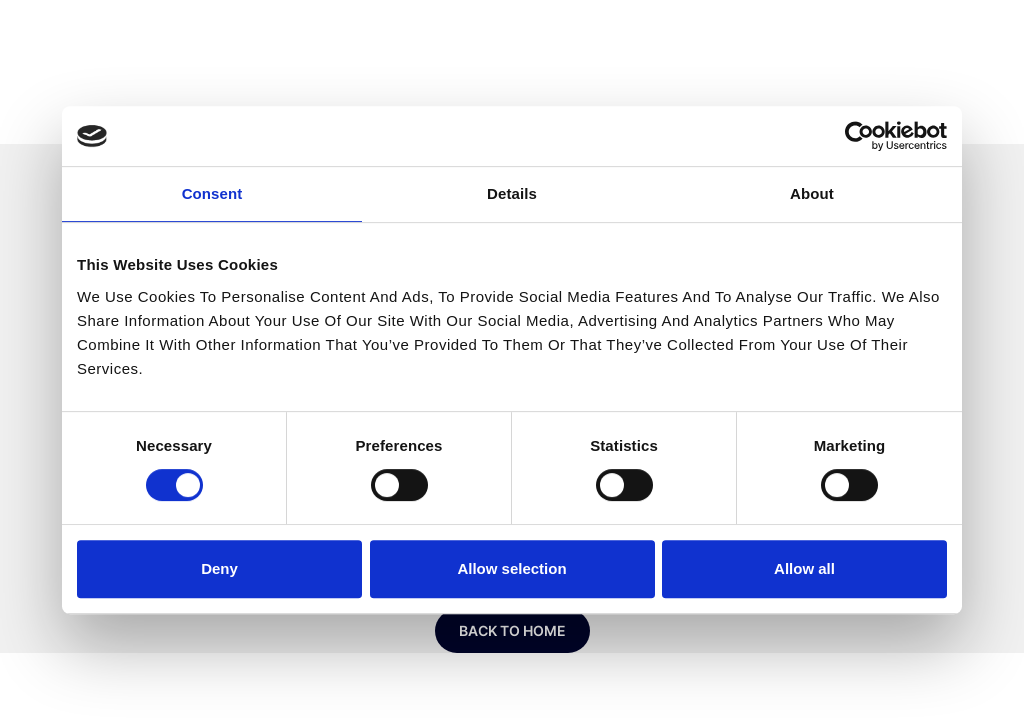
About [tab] (812, 193)
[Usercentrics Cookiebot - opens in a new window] (859, 136)
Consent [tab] (212, 193)
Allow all (804, 568)
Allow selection (511, 568)
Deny (219, 568)
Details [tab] (512, 193)
